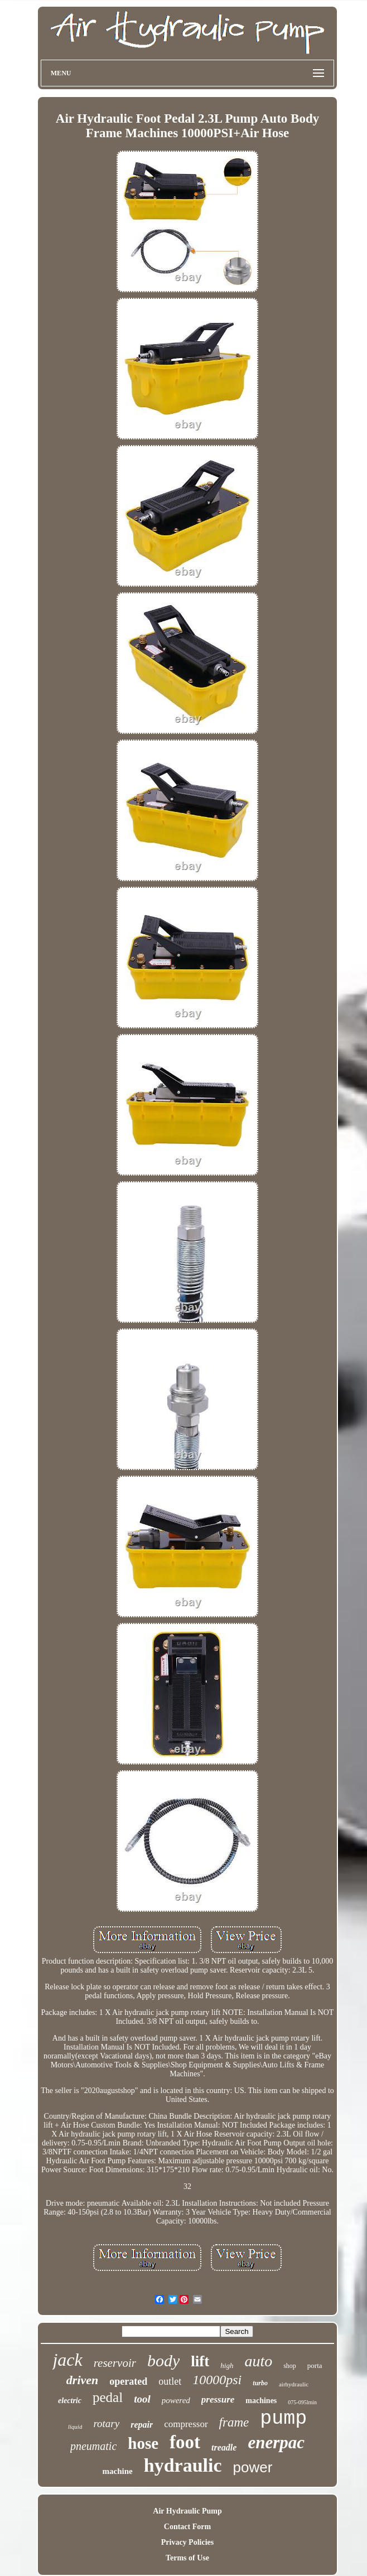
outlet (169, 2381)
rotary (106, 2423)
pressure (218, 2399)
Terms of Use (187, 2558)
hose (143, 2443)
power (253, 2467)
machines (261, 2400)
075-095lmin (302, 2402)
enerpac (276, 2442)
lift (200, 2361)
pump (283, 2419)
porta (314, 2365)
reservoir (115, 2363)
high (226, 2365)
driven (82, 2380)
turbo (260, 2383)
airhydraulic (293, 2384)
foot (185, 2442)
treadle (223, 2447)
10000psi (217, 2379)
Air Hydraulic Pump (187, 2511)
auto (258, 2361)
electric (69, 2400)
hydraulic (183, 2465)
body (163, 2360)
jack (67, 2360)
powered (176, 2400)
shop (289, 2366)
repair (142, 2424)
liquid (75, 2426)
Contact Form (187, 2526)
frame (234, 2422)
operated (128, 2381)
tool (142, 2399)
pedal (108, 2397)
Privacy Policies (187, 2542)
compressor (185, 2424)
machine (118, 2471)
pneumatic (93, 2446)
